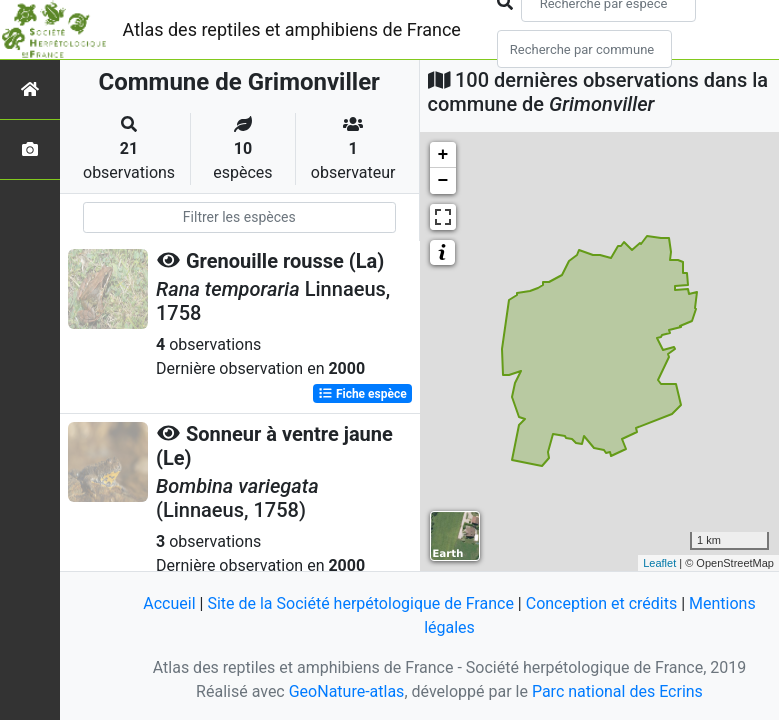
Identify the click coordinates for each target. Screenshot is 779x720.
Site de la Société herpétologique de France (360, 603)
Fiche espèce (362, 394)
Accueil (169, 603)
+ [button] (443, 155)
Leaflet (659, 563)
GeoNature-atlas (347, 691)
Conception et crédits (602, 603)
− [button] (443, 181)
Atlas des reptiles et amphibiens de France (292, 29)
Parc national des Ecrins (617, 691)
